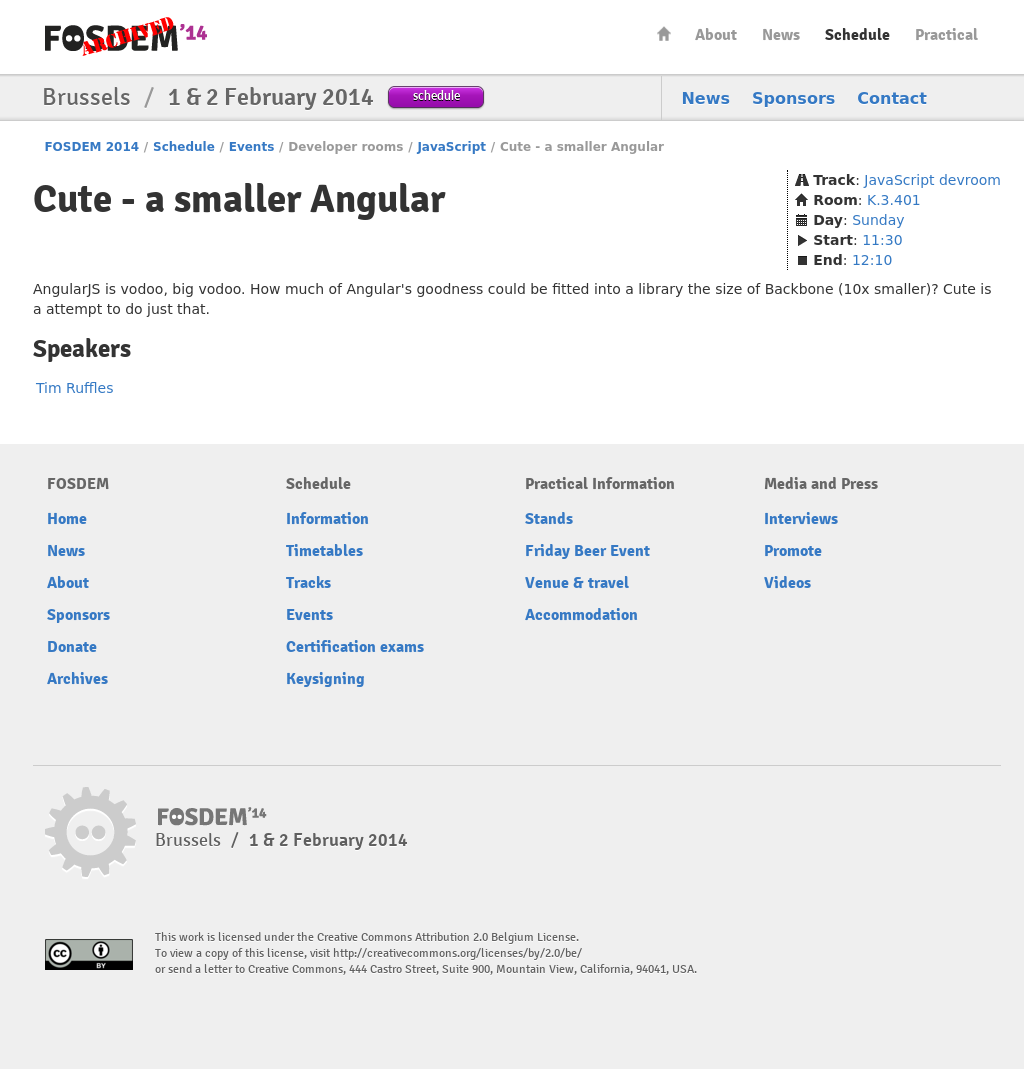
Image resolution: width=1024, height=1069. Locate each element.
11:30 (882, 240)
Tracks (308, 583)
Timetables (324, 551)
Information (327, 519)
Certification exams (355, 647)
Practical (946, 35)
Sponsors (793, 98)
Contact (892, 98)
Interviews (801, 519)
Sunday (878, 220)
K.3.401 (894, 200)
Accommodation (581, 615)
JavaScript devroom (932, 180)
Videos (787, 583)
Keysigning (325, 679)
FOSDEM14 (126, 38)
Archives (77, 679)
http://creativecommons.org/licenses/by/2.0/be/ (457, 953)
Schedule (857, 35)
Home (664, 33)
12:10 (872, 260)
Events (252, 147)
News (781, 35)
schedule (436, 95)
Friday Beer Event (587, 551)
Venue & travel (577, 583)
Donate (72, 647)
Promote (793, 551)
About (716, 35)
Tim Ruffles (75, 388)
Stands (549, 519)
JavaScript (451, 147)
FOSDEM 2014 (91, 147)
